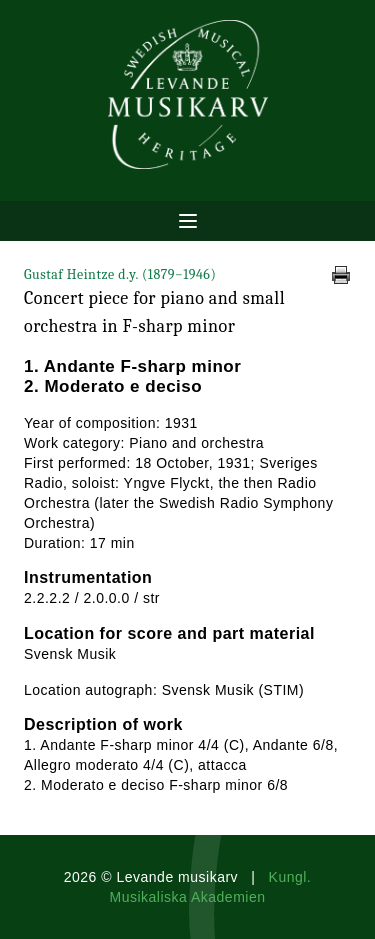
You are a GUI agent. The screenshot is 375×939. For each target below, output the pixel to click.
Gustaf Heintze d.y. (120, 274)
